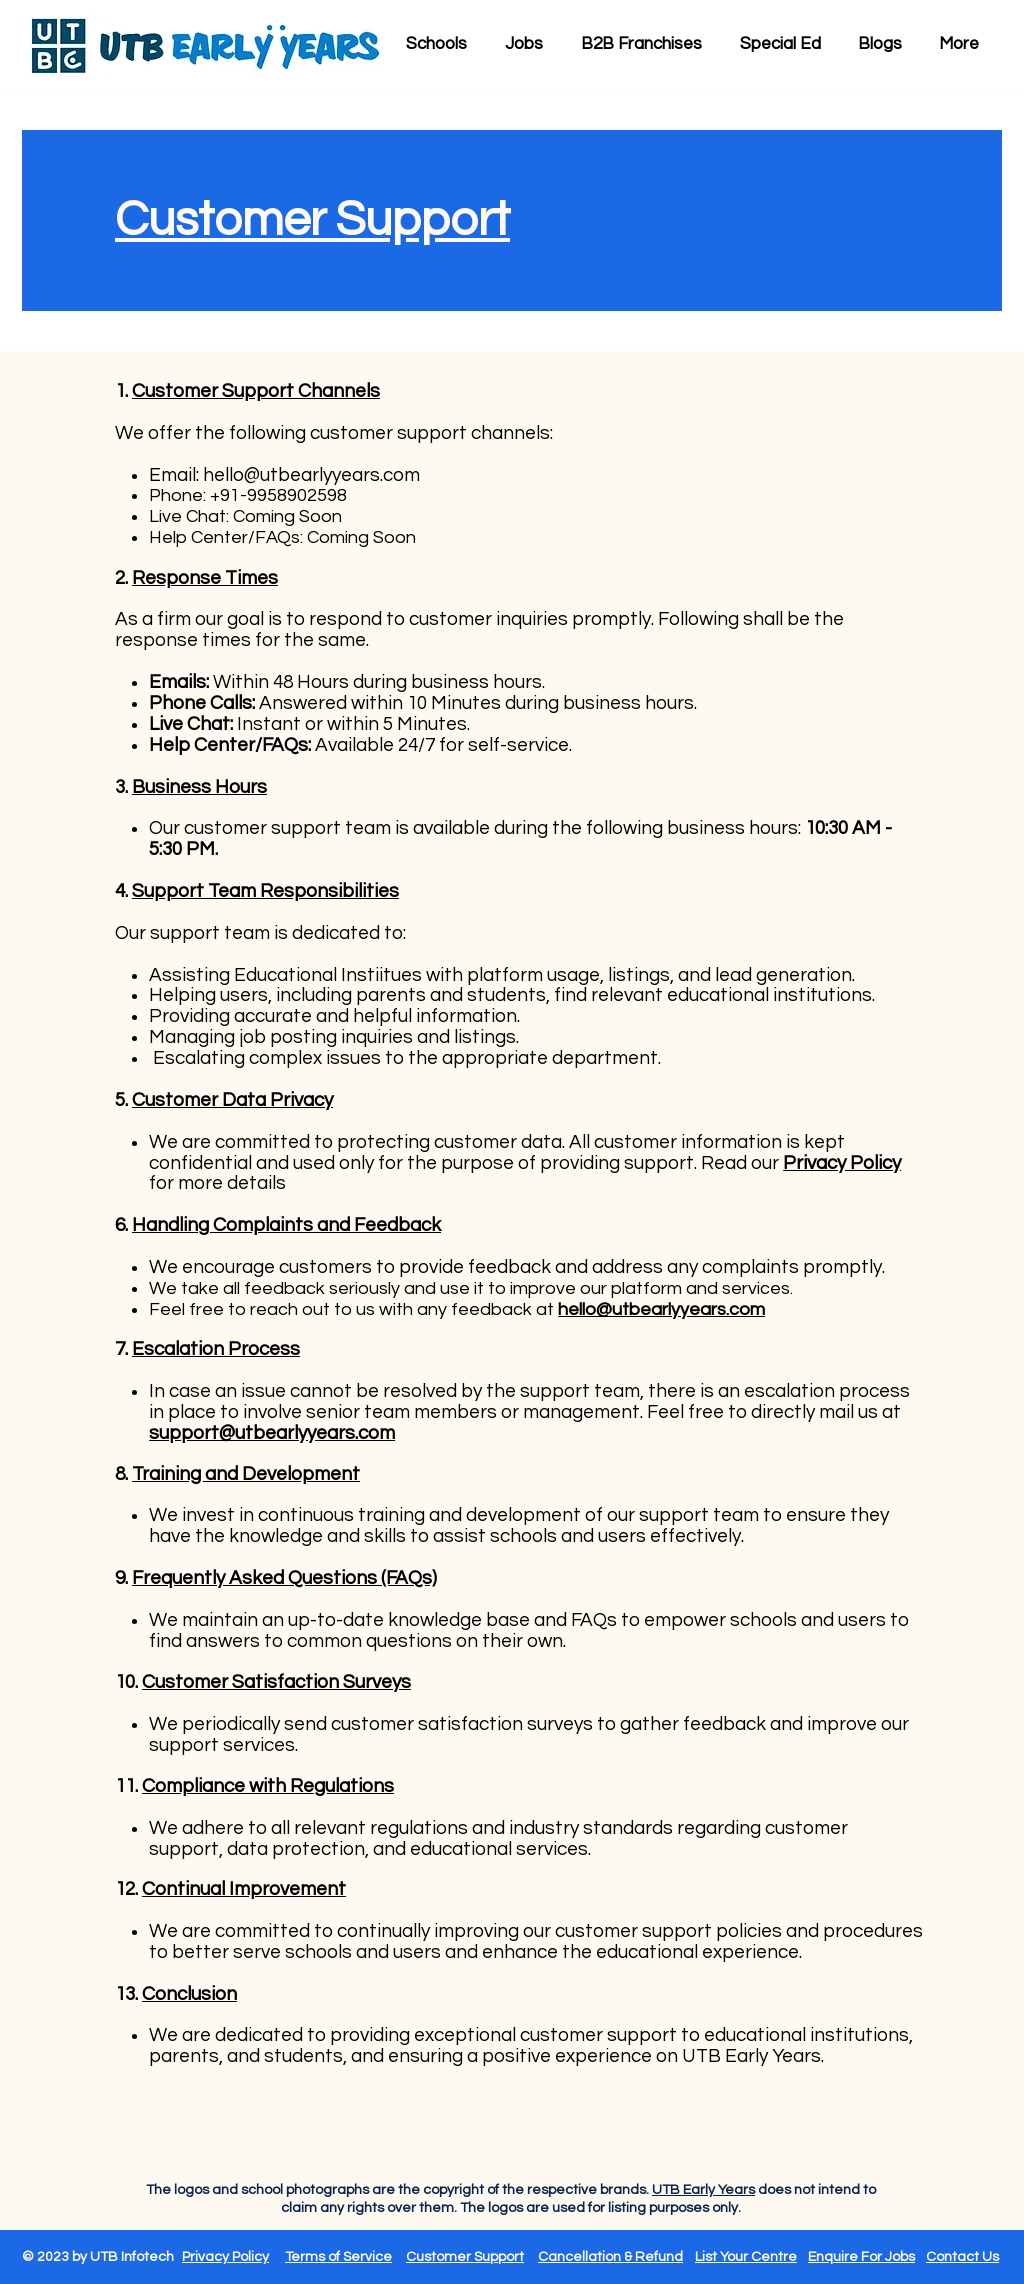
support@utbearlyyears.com (272, 1433)
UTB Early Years (703, 2190)
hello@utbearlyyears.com (311, 475)
